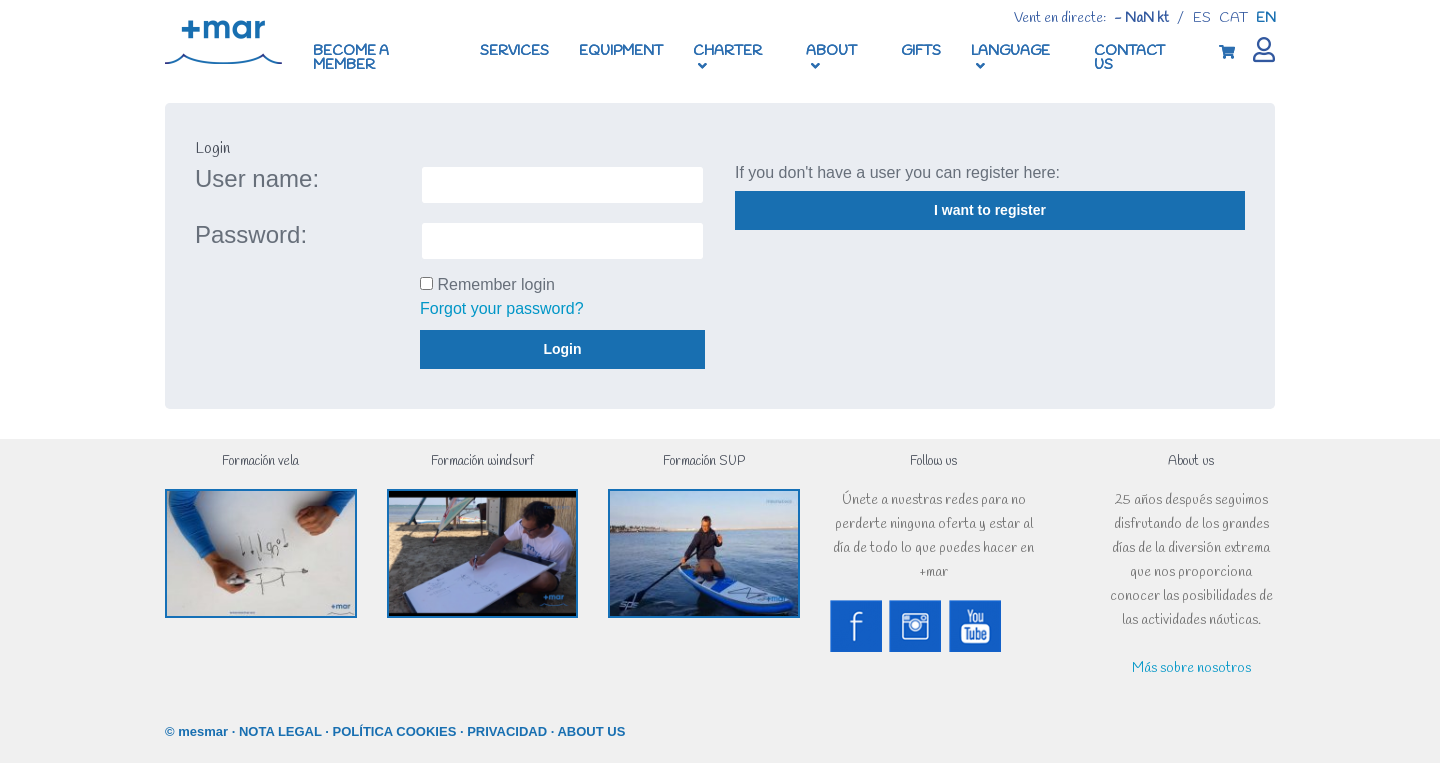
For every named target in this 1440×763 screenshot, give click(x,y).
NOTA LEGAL (280, 731)
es (1202, 18)
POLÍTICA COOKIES (395, 731)
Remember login (495, 285)
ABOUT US (591, 731)
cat (1233, 18)
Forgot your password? (502, 308)
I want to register (990, 210)
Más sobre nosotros (1191, 668)
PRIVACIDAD (507, 731)
